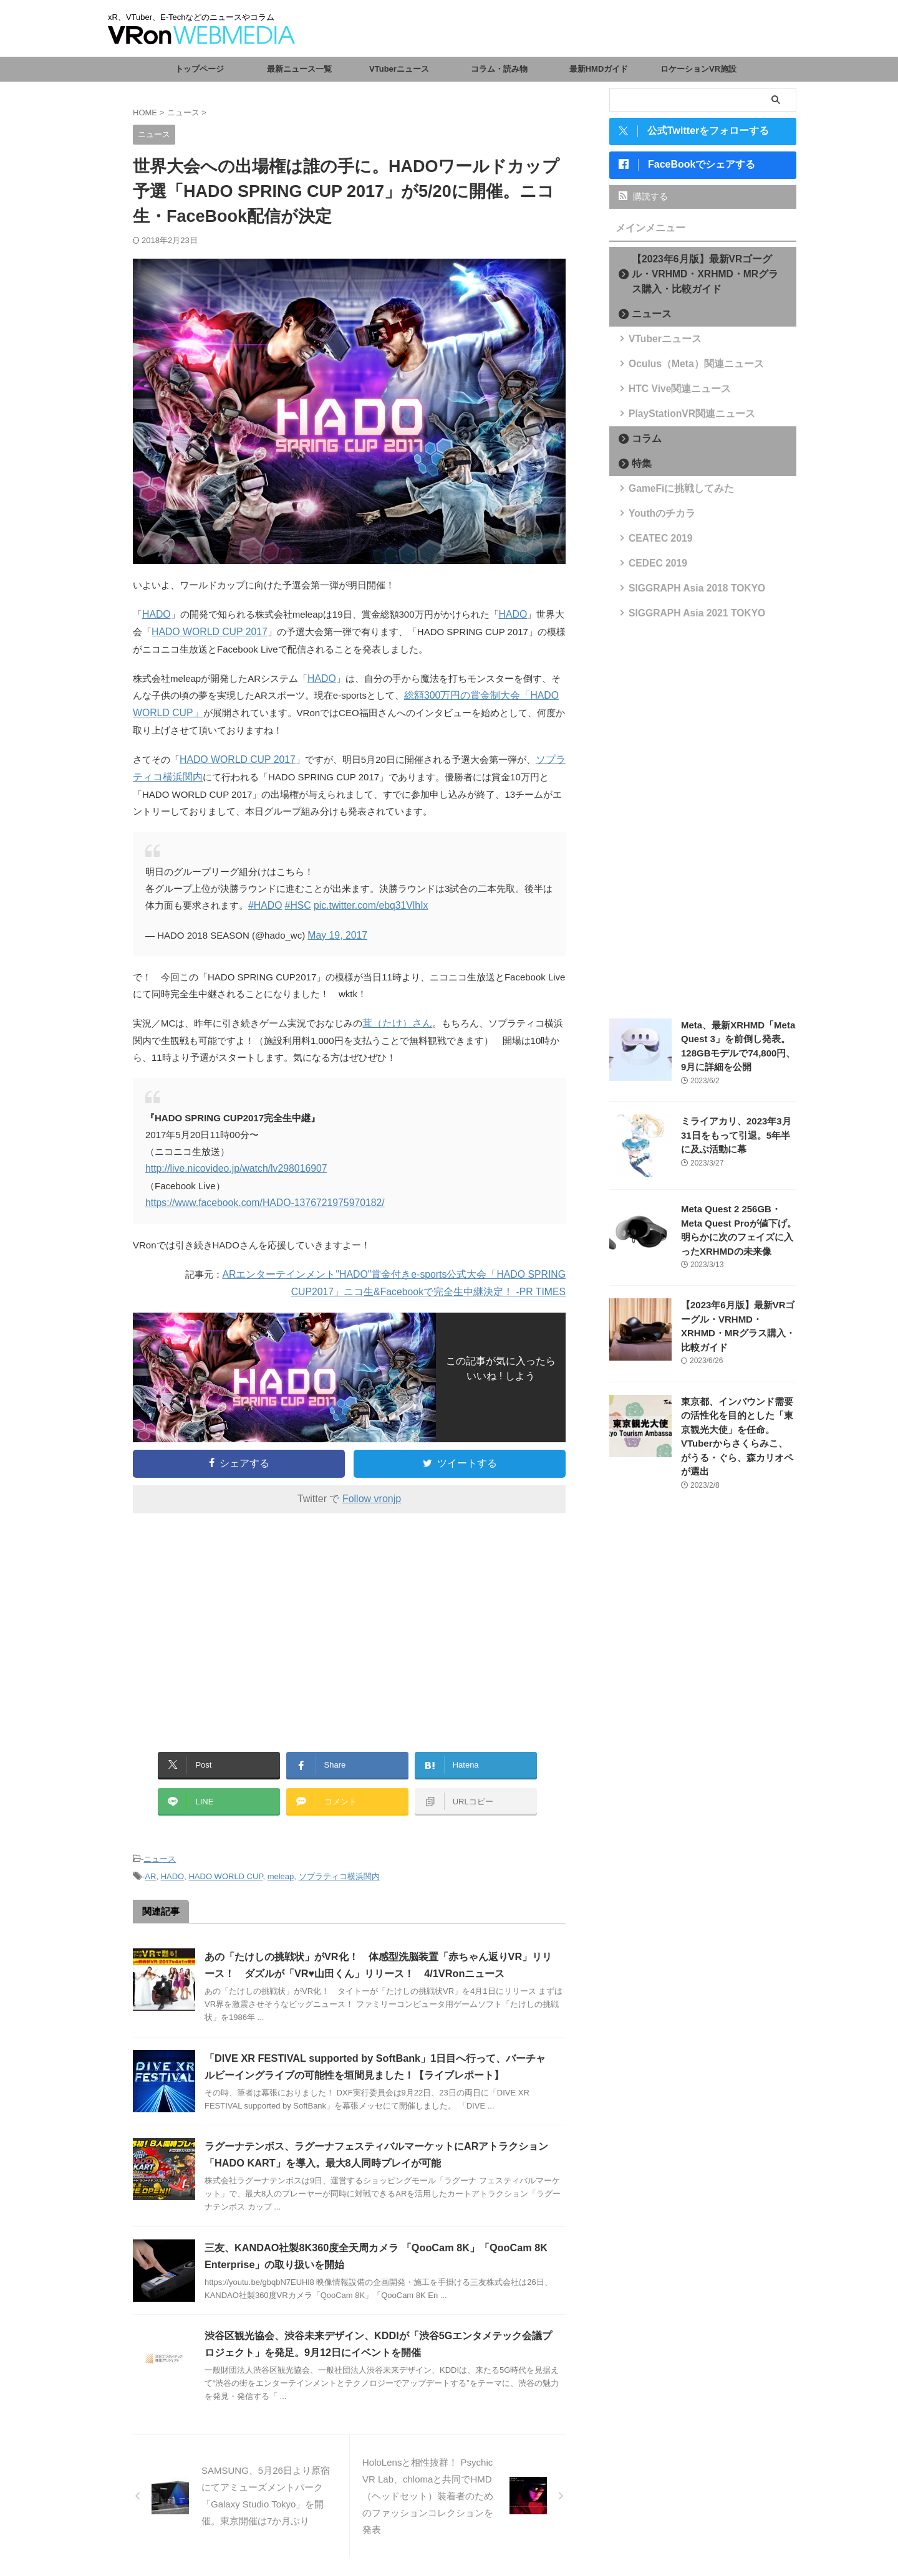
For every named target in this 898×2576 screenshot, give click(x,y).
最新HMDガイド (599, 69)
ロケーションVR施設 (698, 69)
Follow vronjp (371, 1492)
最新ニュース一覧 (299, 69)
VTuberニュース (399, 69)
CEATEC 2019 (653, 539)
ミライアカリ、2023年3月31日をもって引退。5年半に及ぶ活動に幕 (737, 1137)
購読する (643, 198)
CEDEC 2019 (651, 564)
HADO (155, 614)
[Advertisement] (237, 1618)
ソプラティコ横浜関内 (339, 1865)
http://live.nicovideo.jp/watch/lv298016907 (231, 1163)
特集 (638, 464)
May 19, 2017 (335, 931)
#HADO (264, 901)
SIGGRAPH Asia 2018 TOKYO (684, 589)
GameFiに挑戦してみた (670, 489)
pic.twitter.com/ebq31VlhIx (365, 901)
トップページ (199, 69)
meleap (281, 1865)
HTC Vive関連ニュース (669, 390)
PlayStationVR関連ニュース (679, 414)
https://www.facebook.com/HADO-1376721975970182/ (258, 1197)
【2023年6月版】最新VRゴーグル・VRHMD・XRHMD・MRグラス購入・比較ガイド (706, 275)
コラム (642, 439)
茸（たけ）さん (395, 1018)
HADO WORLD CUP (225, 1865)
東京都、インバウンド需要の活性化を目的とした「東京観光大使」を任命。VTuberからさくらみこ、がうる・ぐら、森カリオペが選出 (737, 1431)
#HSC (295, 901)
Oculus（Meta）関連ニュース (682, 365)
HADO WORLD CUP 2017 (206, 631)
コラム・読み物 (499, 69)
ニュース (159, 1848)
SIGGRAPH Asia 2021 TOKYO (684, 614)
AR (150, 1865)
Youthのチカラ (654, 514)
